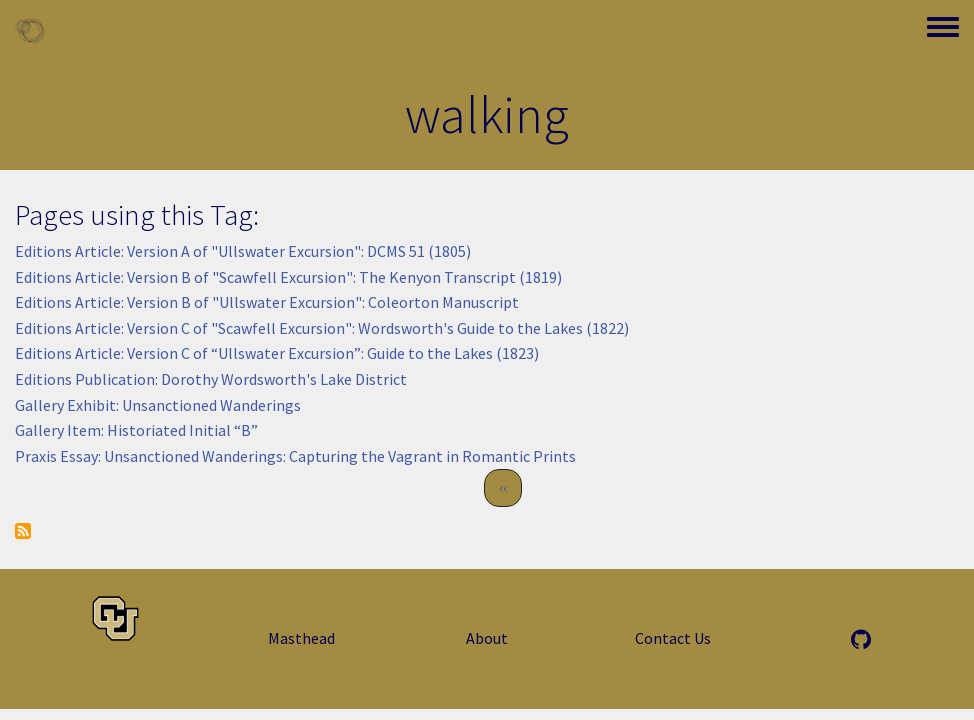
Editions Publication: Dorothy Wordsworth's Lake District (211, 379)
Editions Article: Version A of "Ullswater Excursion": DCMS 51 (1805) (243, 251)
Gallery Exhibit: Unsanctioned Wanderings (158, 405)
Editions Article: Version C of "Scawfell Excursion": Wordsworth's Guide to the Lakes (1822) (322, 328)
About (487, 638)
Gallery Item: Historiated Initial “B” (136, 430)
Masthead (301, 638)
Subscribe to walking (23, 531)
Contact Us (673, 638)
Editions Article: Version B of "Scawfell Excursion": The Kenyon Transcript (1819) (288, 277)
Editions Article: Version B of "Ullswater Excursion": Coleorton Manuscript (267, 302)
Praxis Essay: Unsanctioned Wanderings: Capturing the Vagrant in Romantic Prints (295, 456)
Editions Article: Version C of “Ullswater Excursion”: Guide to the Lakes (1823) (277, 353)
